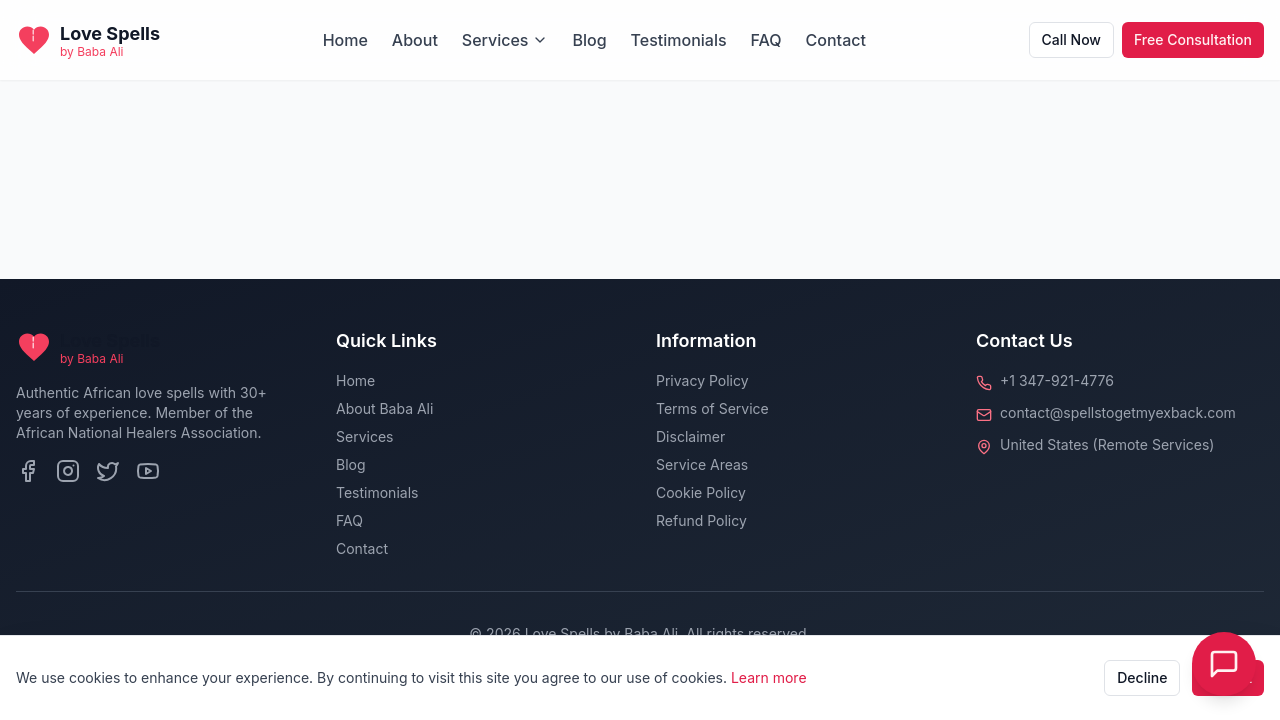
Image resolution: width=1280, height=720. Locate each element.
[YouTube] (148, 471)
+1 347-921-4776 (1057, 380)
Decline (1142, 677)
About (415, 40)
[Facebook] (28, 471)
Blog (589, 40)
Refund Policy (701, 520)
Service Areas (702, 464)
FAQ (766, 40)
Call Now (1071, 39)
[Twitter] (108, 471)
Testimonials (679, 40)
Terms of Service (712, 408)
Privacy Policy (702, 380)
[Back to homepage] (88, 40)
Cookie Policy (701, 492)
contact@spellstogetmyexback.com (1118, 412)
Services (505, 40)
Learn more (769, 677)
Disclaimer (690, 436)
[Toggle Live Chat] (1224, 664)
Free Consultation (1193, 39)
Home (345, 40)
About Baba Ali (384, 408)
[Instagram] (68, 471)
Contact (836, 40)
